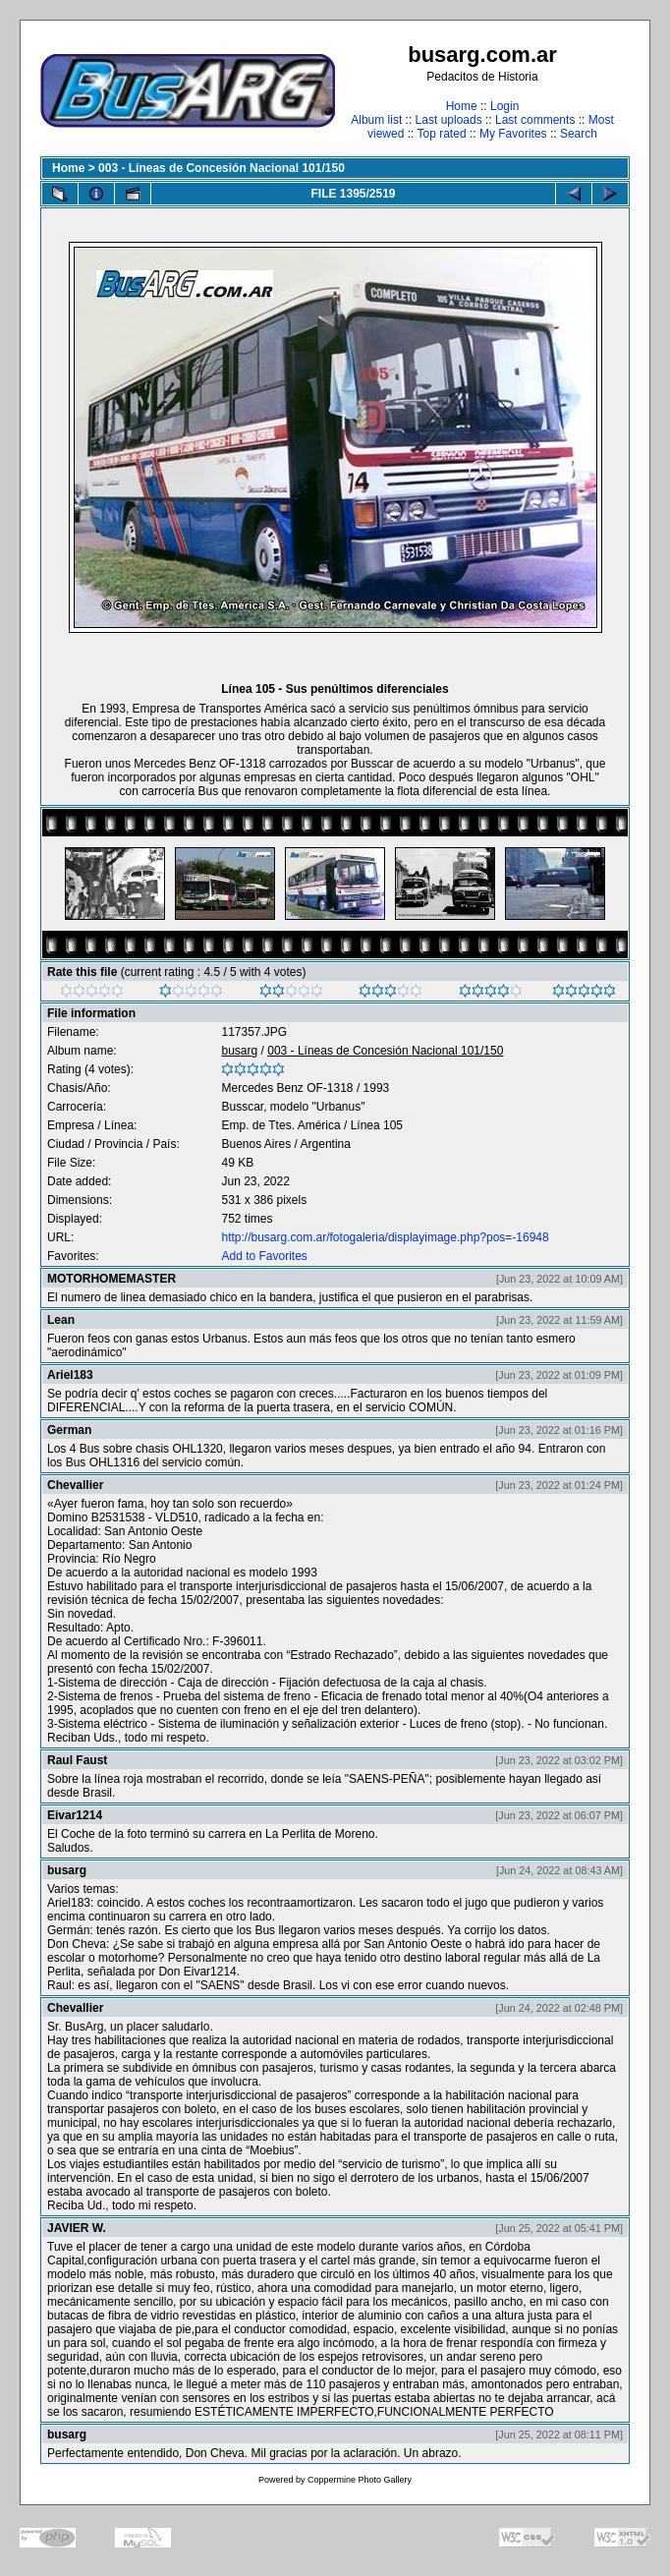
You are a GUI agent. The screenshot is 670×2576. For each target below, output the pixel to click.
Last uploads (449, 120)
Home (461, 106)
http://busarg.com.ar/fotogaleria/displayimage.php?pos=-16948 (384, 1237)
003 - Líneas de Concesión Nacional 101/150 (221, 168)
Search (578, 134)
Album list (376, 120)
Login (504, 106)
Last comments (535, 120)
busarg (239, 1051)
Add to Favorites (264, 1256)
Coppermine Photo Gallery (359, 2480)
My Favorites (513, 134)
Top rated (442, 134)
